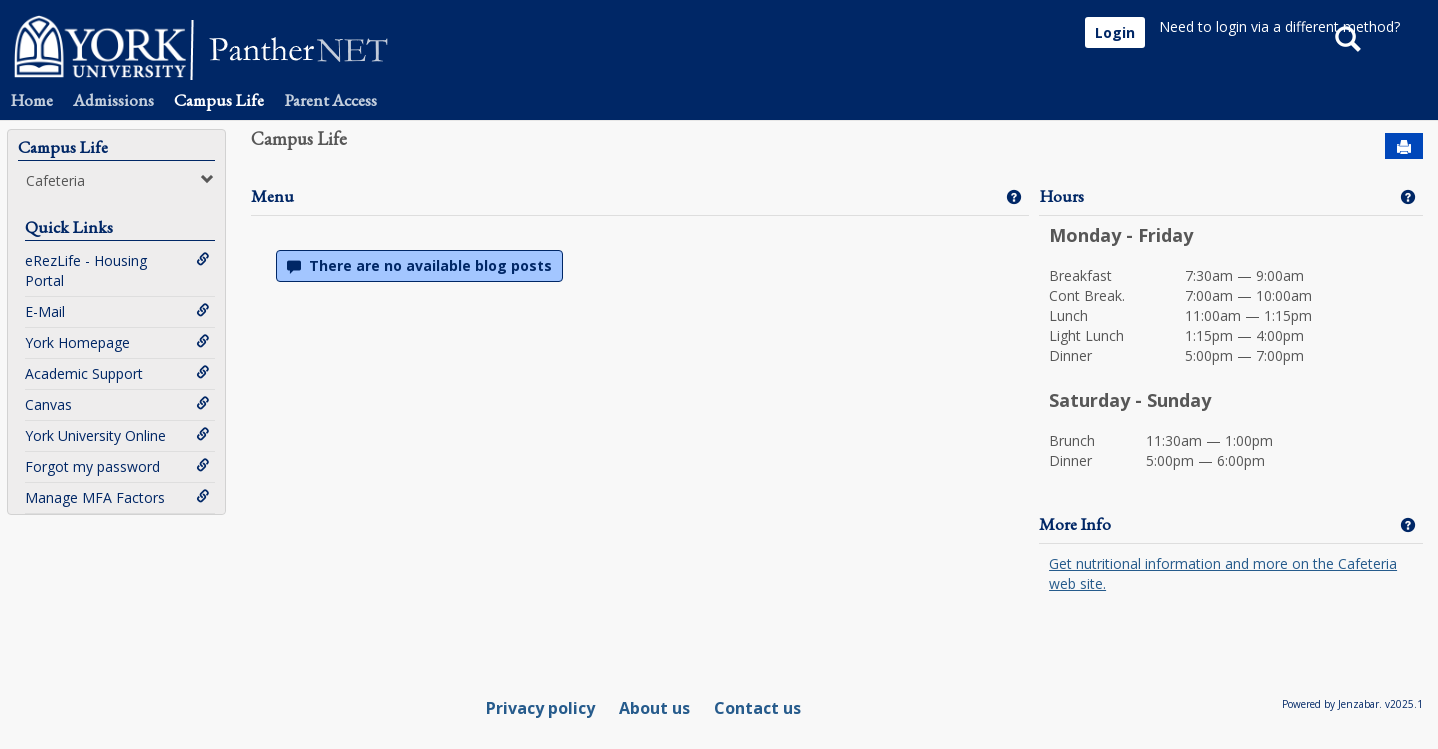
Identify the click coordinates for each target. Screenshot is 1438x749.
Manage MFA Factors (117, 497)
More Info (1075, 524)
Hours (1061, 196)
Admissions (113, 100)
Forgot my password (117, 466)
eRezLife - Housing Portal (117, 270)
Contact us (757, 708)
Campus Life (219, 100)
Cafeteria (120, 180)
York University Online (117, 435)
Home (31, 100)
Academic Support (117, 373)
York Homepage (117, 342)
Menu (272, 196)
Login (1115, 32)
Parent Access (330, 100)
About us (654, 708)
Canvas (117, 404)
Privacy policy (540, 708)
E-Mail (117, 311)
